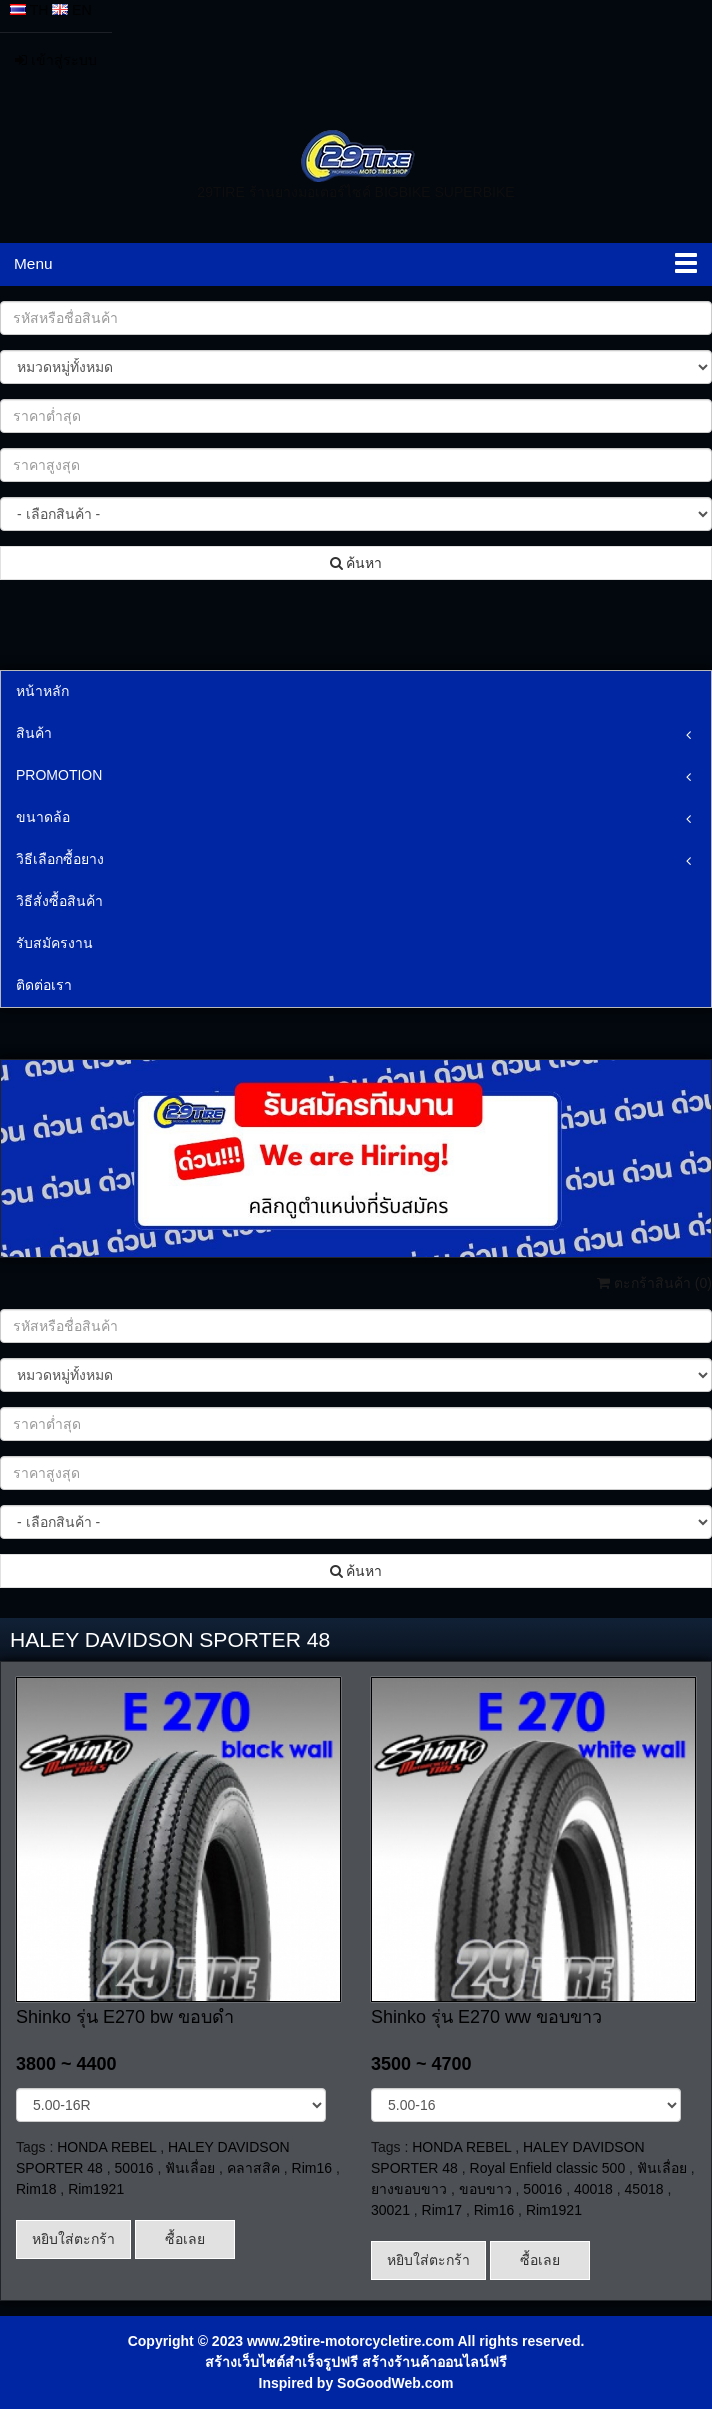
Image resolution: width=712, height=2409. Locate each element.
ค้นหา (356, 563)
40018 (593, 2189)
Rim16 (312, 2168)
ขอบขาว (485, 2189)
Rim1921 (96, 2189)
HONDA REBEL (106, 2147)
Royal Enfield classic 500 (548, 2168)
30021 (390, 2210)
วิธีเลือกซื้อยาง (60, 859)
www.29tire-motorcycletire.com (350, 2341)
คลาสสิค (253, 2168)
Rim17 (442, 2210)
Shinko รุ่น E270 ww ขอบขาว (486, 2017)
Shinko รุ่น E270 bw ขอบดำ (125, 2017)
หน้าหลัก (42, 691)
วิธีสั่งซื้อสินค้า (59, 901)
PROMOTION (59, 775)
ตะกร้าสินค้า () (654, 1283)
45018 (644, 2189)
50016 (134, 2168)
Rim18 (36, 2189)
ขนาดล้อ (43, 817)
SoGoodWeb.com (395, 2383)
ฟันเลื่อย (190, 2168)
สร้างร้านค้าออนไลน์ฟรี (434, 2362)
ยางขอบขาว (409, 2189)
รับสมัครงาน (54, 943)
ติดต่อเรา (44, 985)
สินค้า (34, 733)
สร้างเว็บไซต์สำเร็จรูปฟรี (281, 2362)
